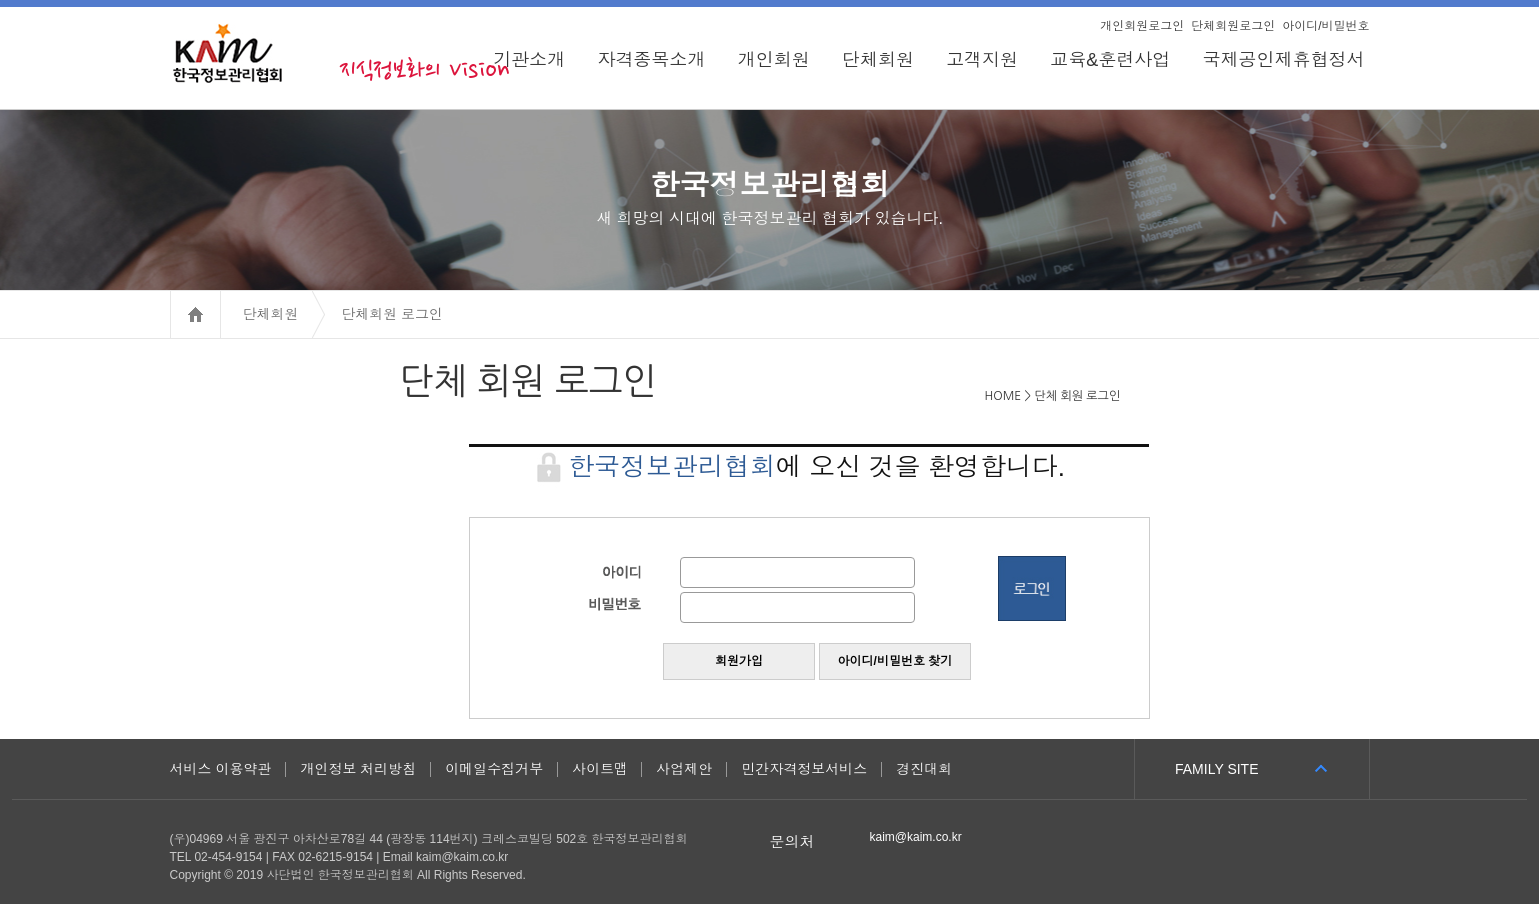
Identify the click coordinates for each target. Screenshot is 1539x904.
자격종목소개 (652, 60)
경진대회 (924, 769)
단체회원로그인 (1233, 26)
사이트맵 (599, 769)
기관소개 (529, 60)
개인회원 (774, 60)
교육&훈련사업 (1110, 60)
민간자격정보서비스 (804, 769)
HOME (220, 314)
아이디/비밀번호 (1325, 26)
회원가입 (739, 661)
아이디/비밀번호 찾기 (895, 661)
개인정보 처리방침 (358, 769)
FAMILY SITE (1217, 769)
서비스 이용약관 (221, 769)
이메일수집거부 (494, 769)
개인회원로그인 (1142, 26)
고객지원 (982, 60)
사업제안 (684, 769)
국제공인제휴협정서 (1285, 60)
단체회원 (878, 60)
